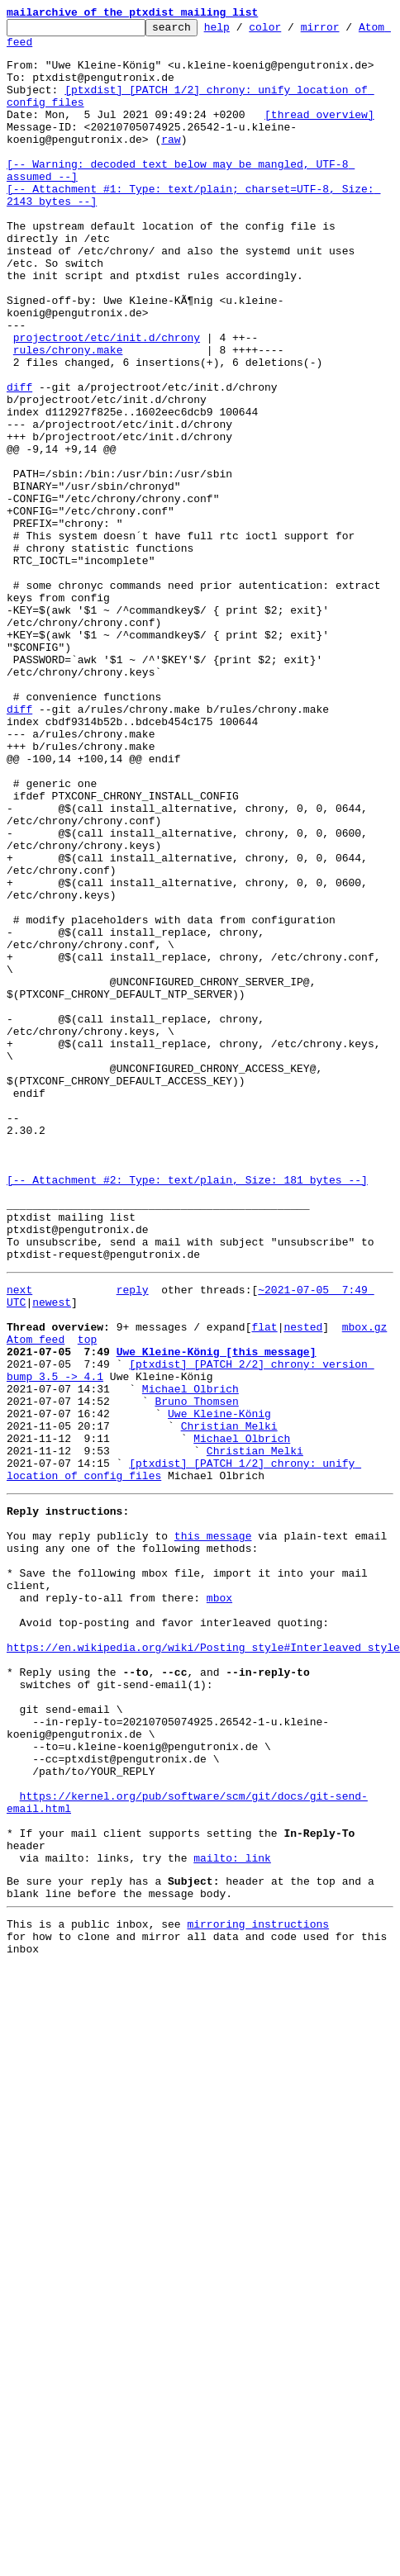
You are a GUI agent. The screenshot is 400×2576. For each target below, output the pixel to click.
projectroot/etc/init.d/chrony (106, 401)
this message (213, 1800)
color (290, 31)
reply (133, 1509)
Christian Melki (229, 1673)
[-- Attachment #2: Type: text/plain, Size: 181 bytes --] (187, 1382)
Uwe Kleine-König (219, 1658)
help (242, 31)
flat (264, 1554)
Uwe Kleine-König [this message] (217, 1584)
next (19, 1509)
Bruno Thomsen (196, 1643)
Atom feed (35, 48)
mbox (219, 1874)
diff (19, 460)
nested (302, 1554)
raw (170, 163)
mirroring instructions (258, 2260)
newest (51, 1524)
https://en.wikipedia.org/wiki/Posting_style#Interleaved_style (203, 1934)
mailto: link (232, 2187)
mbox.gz (365, 1554)
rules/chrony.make (68, 416)
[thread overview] (319, 133)
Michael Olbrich (190, 1628)
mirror (345, 31)
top (87, 1569)
